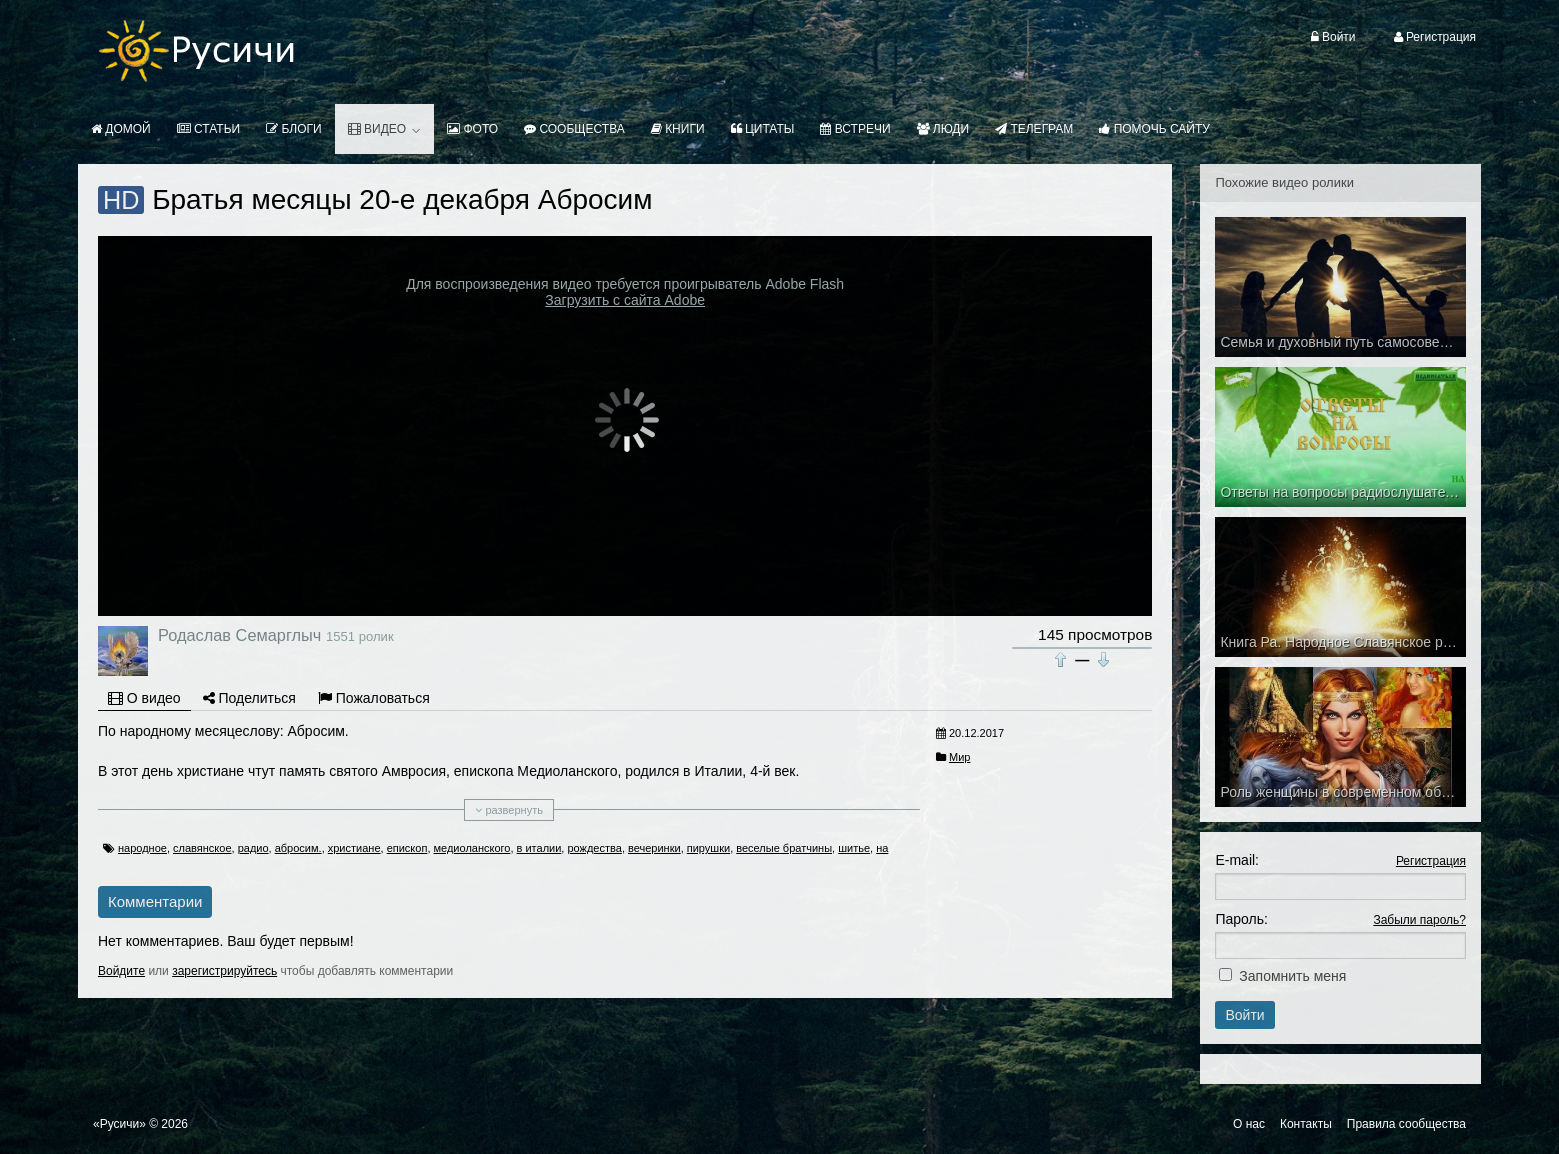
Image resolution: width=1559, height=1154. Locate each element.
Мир (959, 757)
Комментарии (155, 901)
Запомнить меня (1292, 976)
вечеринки (654, 848)
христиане (354, 848)
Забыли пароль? (1419, 920)
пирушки (708, 848)
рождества (594, 848)
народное (142, 848)
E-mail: (1237, 860)
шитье (854, 848)
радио (253, 848)
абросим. (298, 848)
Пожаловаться (374, 698)
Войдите (121, 971)
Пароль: (1241, 919)
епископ (407, 848)
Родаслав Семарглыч (239, 635)
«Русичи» (119, 1124)
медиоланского (472, 848)
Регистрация (1431, 861)
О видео (144, 698)
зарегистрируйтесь (224, 971)
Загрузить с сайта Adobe (625, 300)
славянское (202, 848)
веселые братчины (784, 848)
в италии (539, 848)
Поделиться (249, 698)
